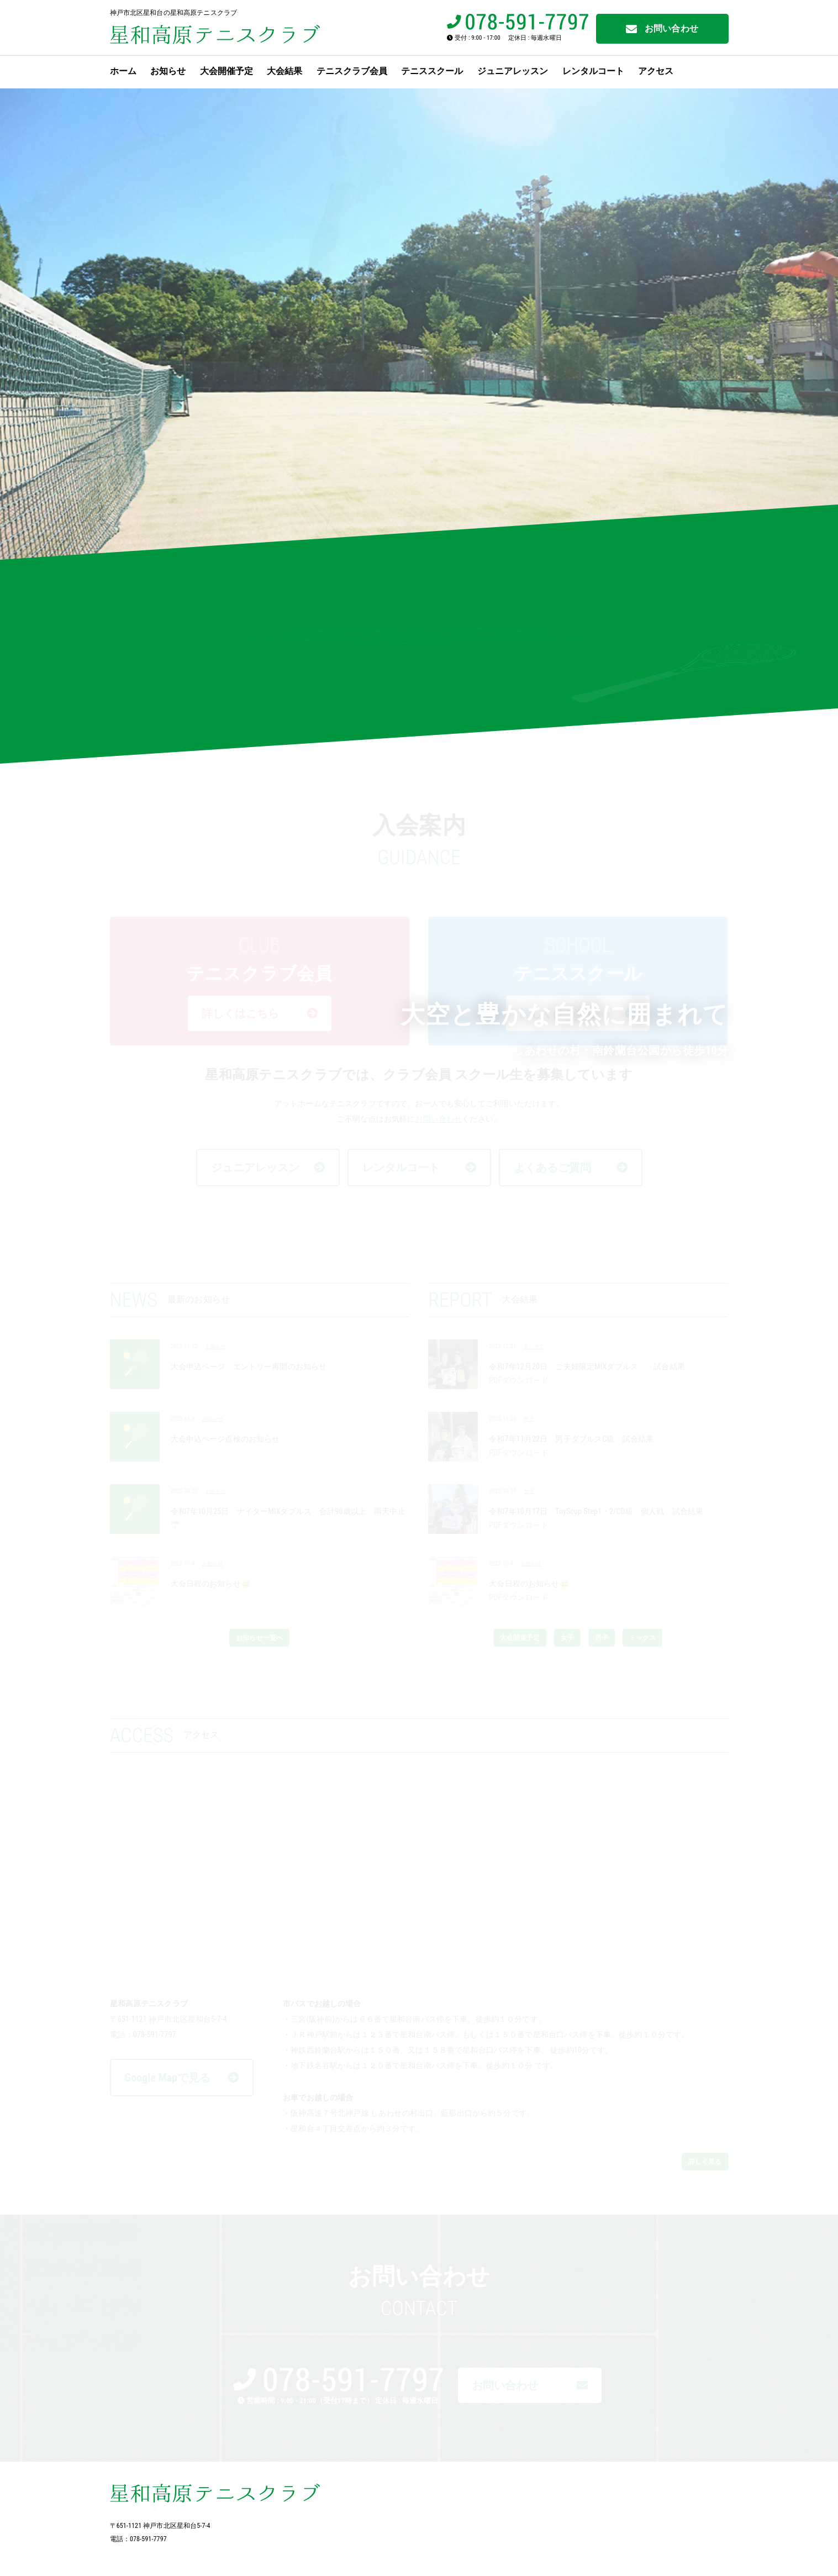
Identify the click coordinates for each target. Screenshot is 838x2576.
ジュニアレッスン (512, 71)
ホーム (123, 71)
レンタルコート (593, 71)
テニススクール (432, 71)
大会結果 (284, 71)
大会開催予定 (226, 71)
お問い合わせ (662, 29)
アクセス (655, 71)
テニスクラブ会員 (352, 71)
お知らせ (168, 71)
